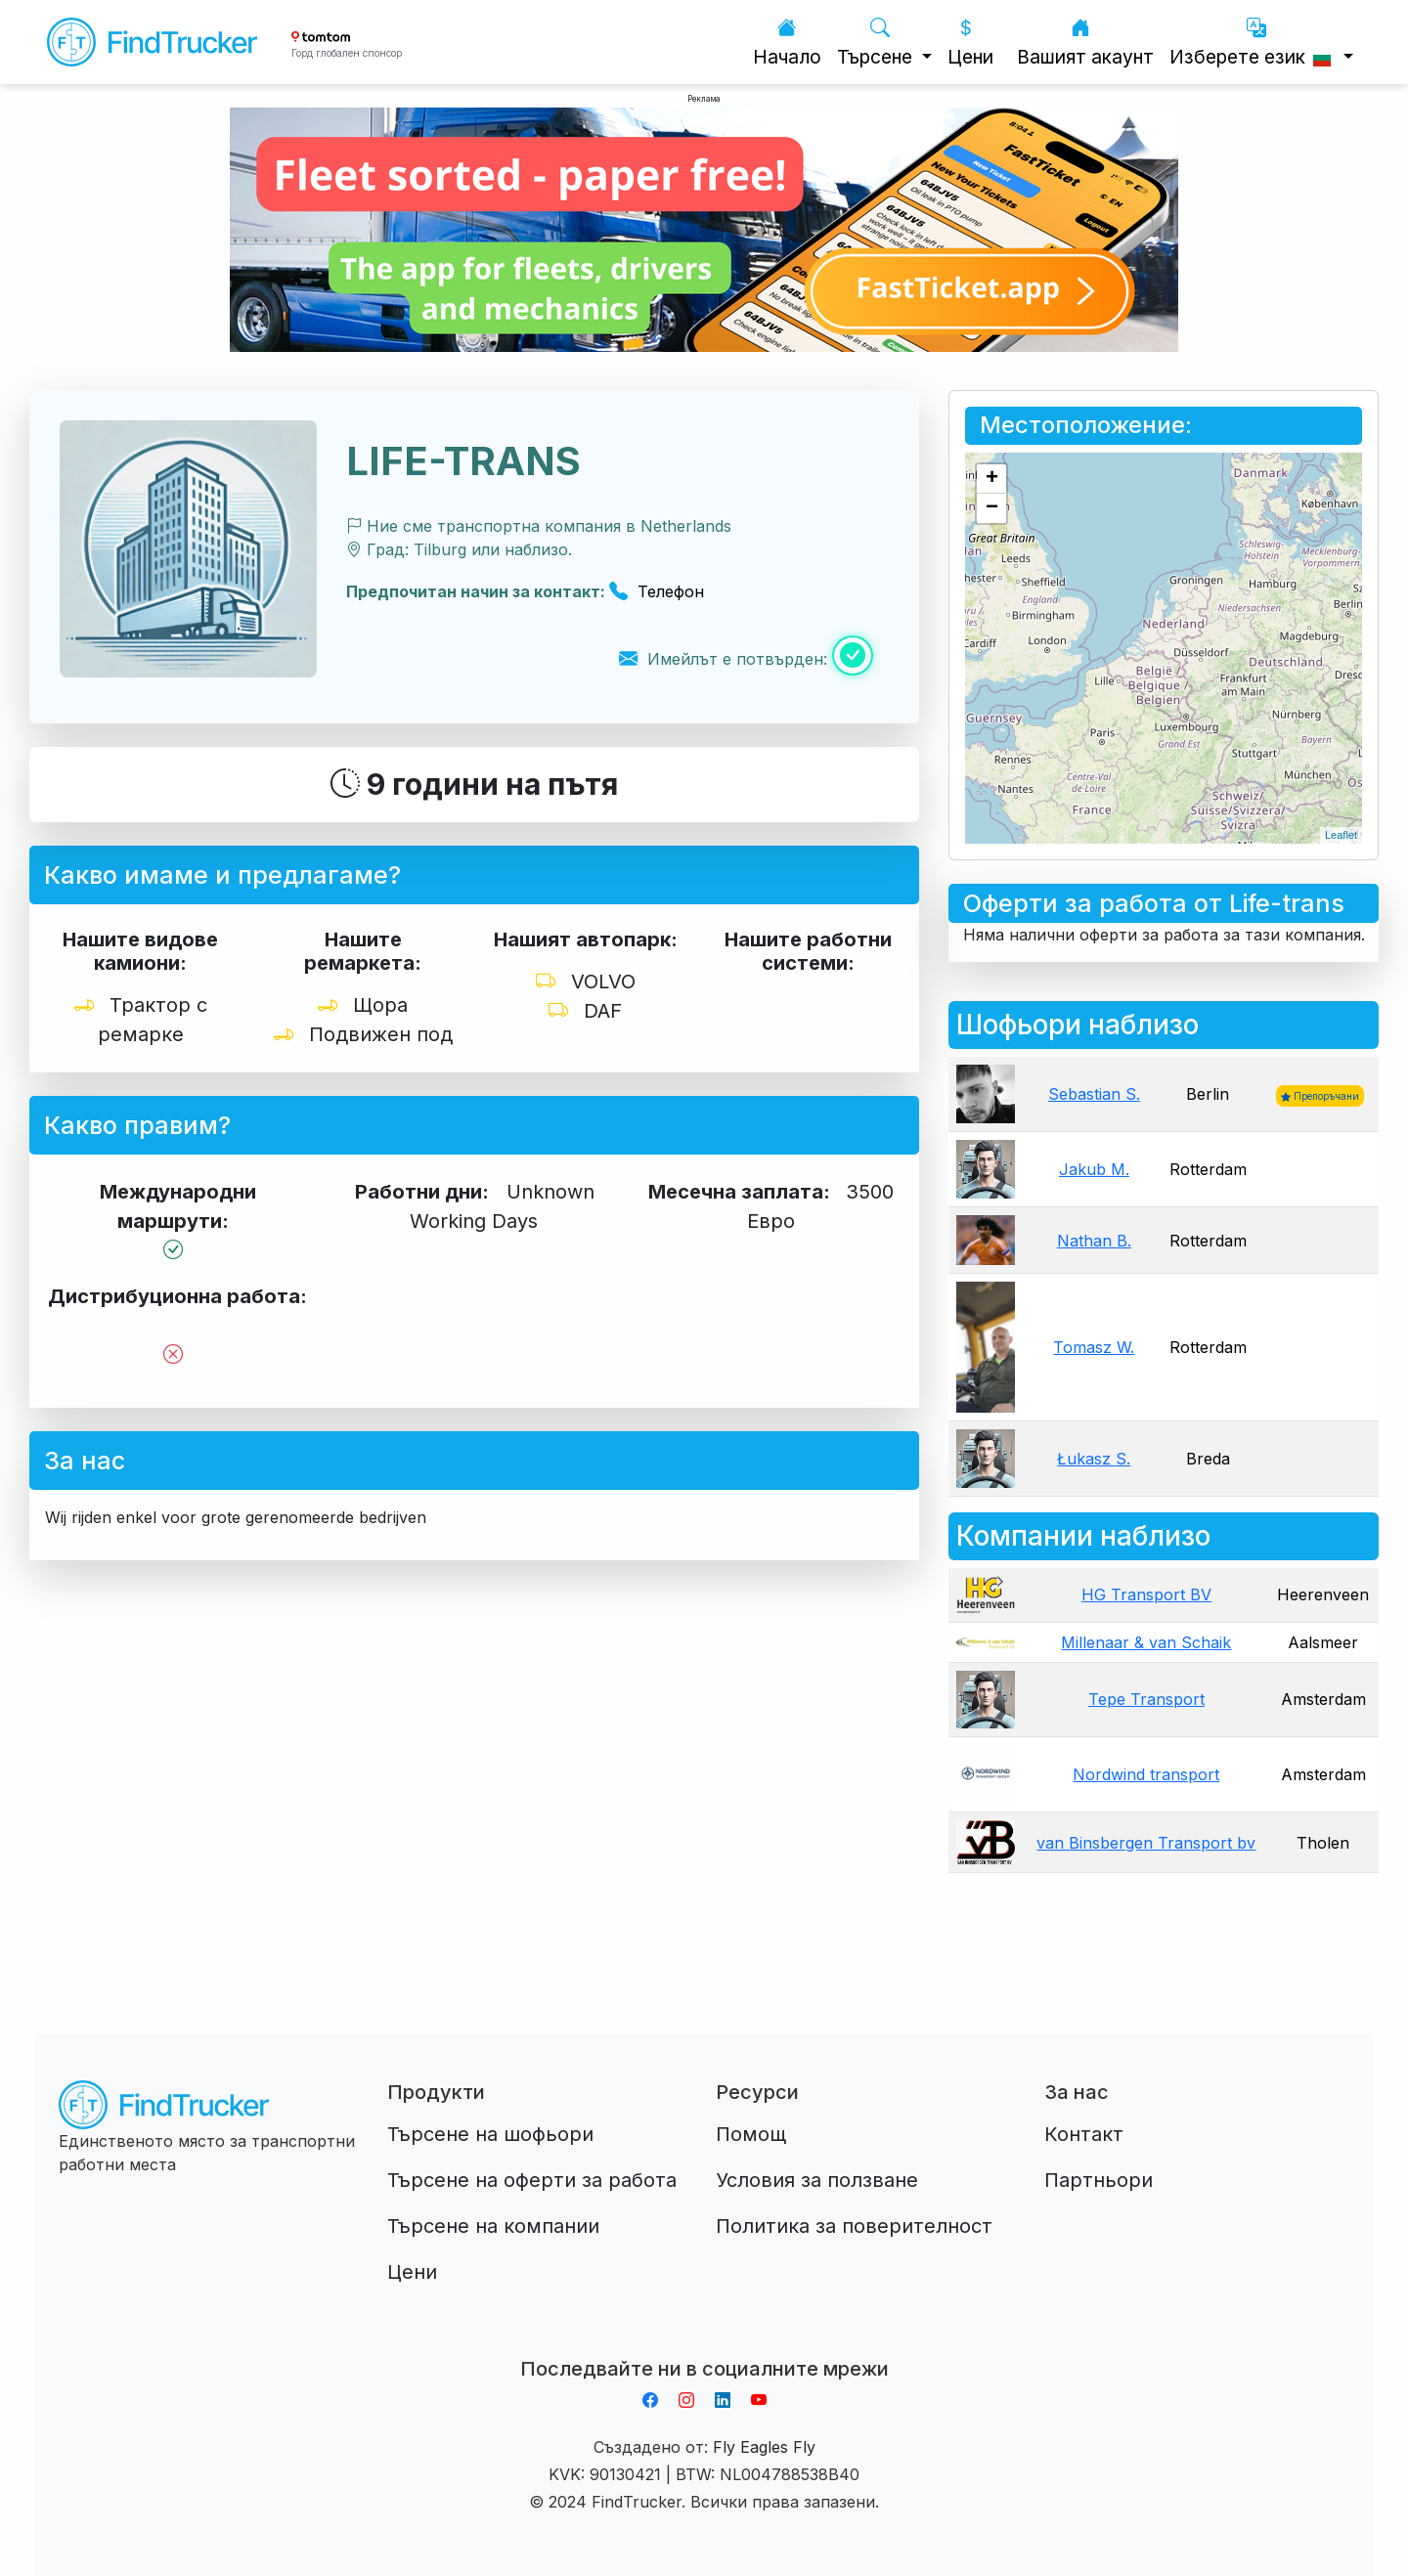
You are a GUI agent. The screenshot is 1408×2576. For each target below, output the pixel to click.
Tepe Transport (1146, 1699)
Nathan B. (1094, 1240)
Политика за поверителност (854, 2226)
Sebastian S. (1094, 1094)
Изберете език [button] (1254, 42)
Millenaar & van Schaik (1146, 1642)
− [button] (992, 508)
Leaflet (1341, 835)
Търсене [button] (877, 42)
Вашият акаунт (1085, 42)
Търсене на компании (493, 2226)
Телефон (656, 591)
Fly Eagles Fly (764, 2447)
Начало (787, 42)
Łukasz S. (1093, 1458)
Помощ (751, 2134)
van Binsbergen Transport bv (1145, 1843)
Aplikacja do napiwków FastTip (704, 2345)
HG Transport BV (1146, 1594)
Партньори (1098, 2180)
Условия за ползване (817, 2180)
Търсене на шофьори (490, 2134)
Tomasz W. (1093, 1347)
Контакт (1083, 2134)
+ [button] (992, 479)
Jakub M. (1094, 1169)
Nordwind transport (1146, 1774)
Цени (970, 42)
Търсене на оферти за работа (532, 2180)
